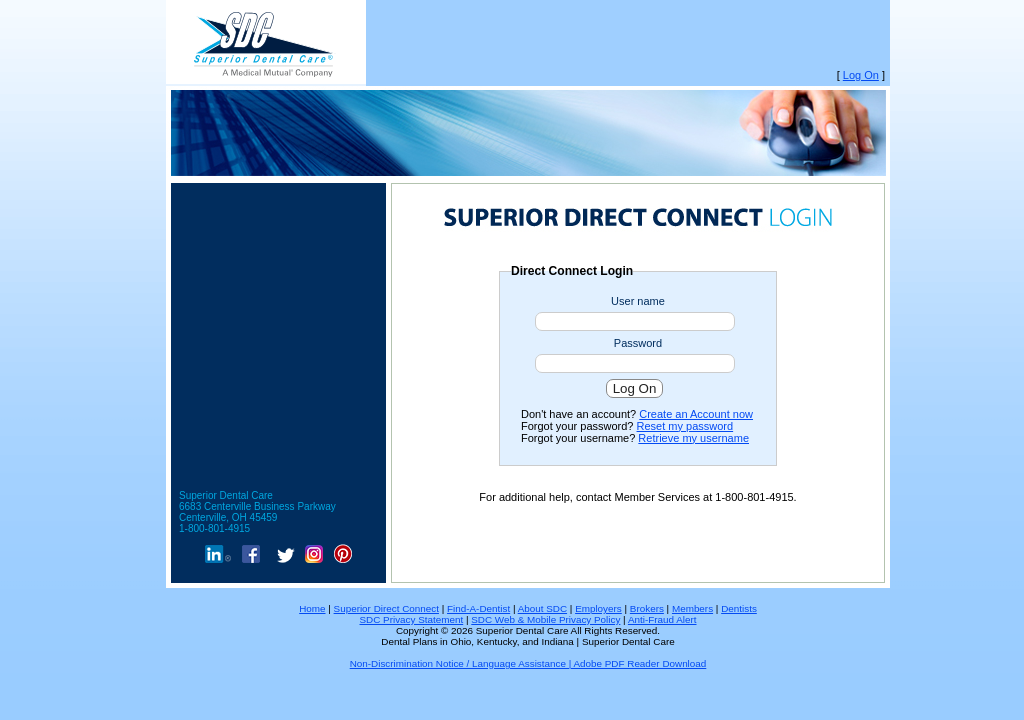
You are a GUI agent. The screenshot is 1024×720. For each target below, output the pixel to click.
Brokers (647, 608)
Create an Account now (696, 414)
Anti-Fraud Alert (662, 619)
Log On (861, 75)
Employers (598, 608)
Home (312, 608)
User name (638, 301)
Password (638, 343)
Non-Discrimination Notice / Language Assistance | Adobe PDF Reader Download (528, 663)
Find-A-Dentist (478, 608)
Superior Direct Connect (386, 608)
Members (692, 608)
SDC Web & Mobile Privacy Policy (545, 619)
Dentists (739, 608)
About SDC (542, 608)
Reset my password (685, 426)
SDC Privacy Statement (411, 619)
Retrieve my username (693, 438)
